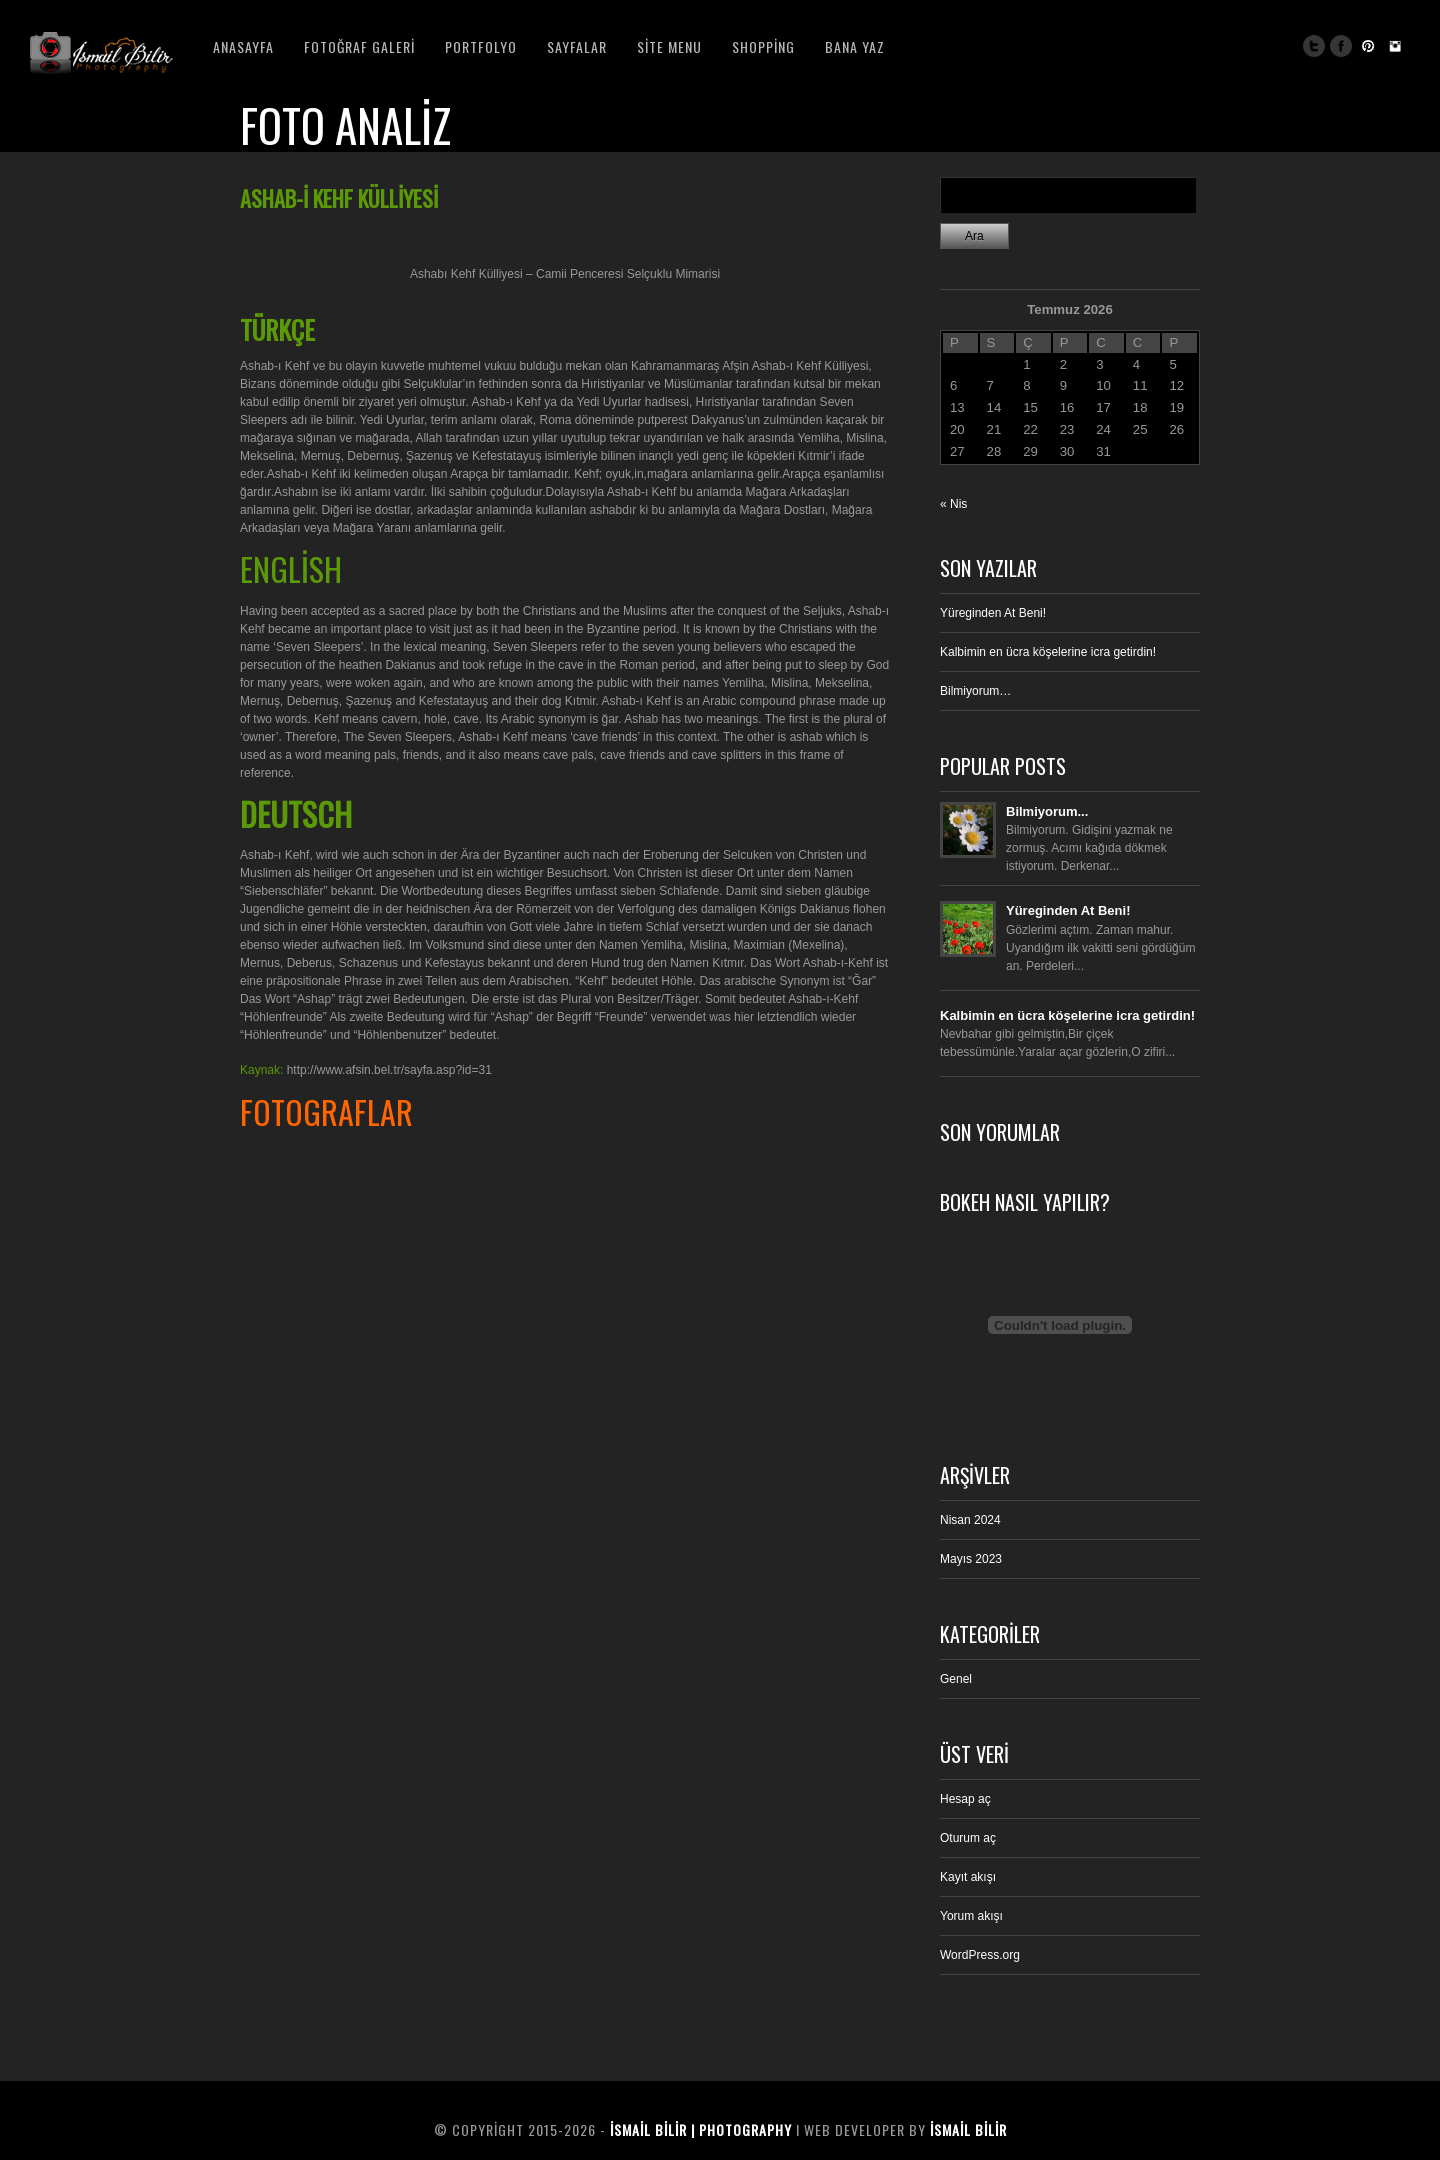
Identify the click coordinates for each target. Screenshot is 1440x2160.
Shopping (763, 46)
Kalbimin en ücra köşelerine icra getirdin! (1048, 652)
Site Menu (669, 46)
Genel (956, 1679)
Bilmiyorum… (975, 691)
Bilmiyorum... (1047, 811)
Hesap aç (965, 1799)
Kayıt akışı (968, 1877)
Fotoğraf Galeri (359, 46)
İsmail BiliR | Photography (701, 2129)
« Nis (953, 504)
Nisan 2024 (970, 1520)
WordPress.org (980, 1955)
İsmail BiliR (968, 2129)
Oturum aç (968, 1838)
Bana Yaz (855, 46)
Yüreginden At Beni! (993, 613)
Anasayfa (243, 46)
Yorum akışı (971, 1916)
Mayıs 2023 (971, 1559)
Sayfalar (577, 46)
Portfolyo (481, 46)
